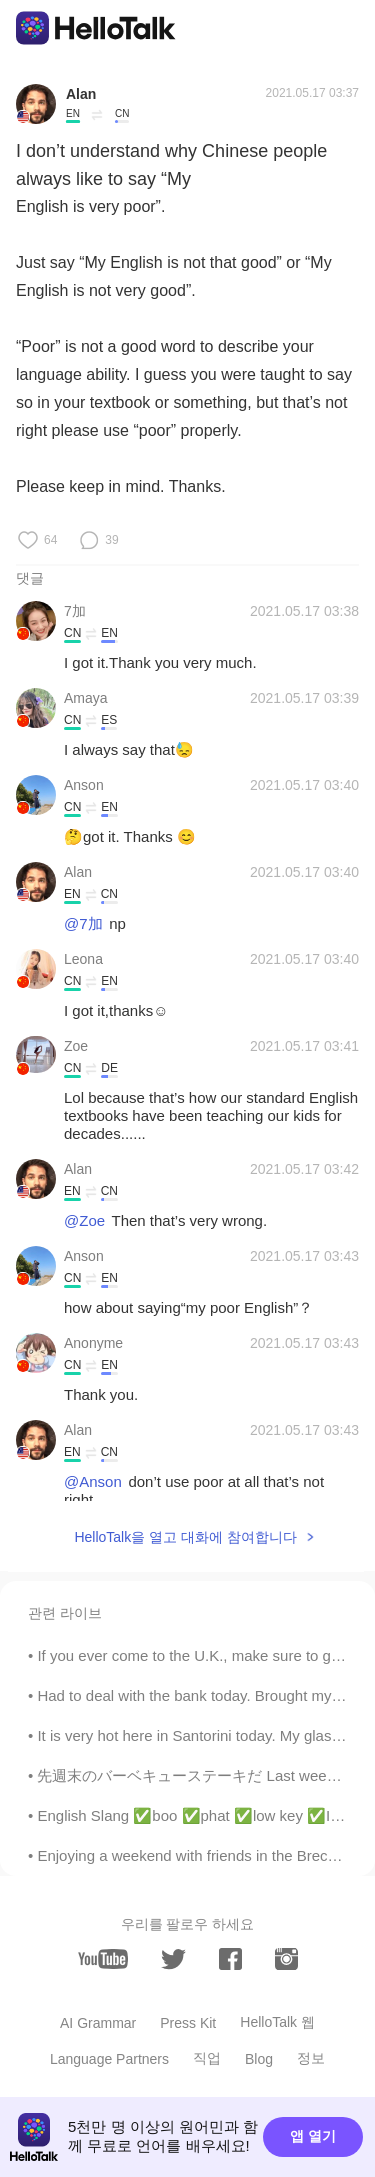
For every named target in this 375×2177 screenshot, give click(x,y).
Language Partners (109, 2059)
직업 (207, 2058)
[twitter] (173, 1959)
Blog (259, 2059)
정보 (311, 2058)
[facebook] (230, 1959)
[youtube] (103, 1959)
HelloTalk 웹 (277, 2022)
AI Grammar (98, 2023)
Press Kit (188, 2023)
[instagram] (286, 1959)
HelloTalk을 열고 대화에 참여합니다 (185, 1537)
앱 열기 (313, 2136)
